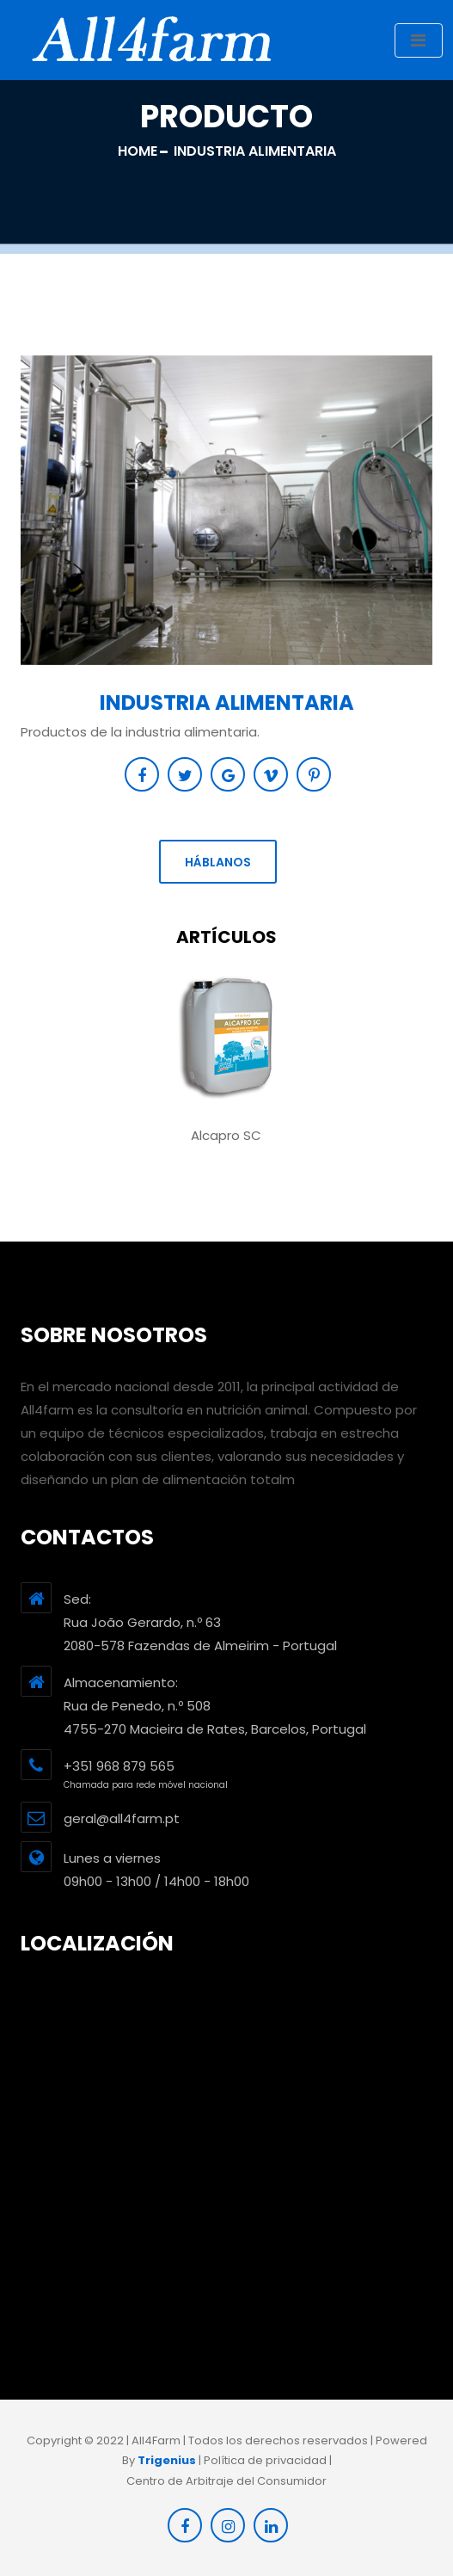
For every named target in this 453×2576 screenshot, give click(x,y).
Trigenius (167, 2460)
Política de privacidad (265, 2460)
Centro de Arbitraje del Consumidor (226, 2481)
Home (137, 151)
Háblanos (218, 862)
